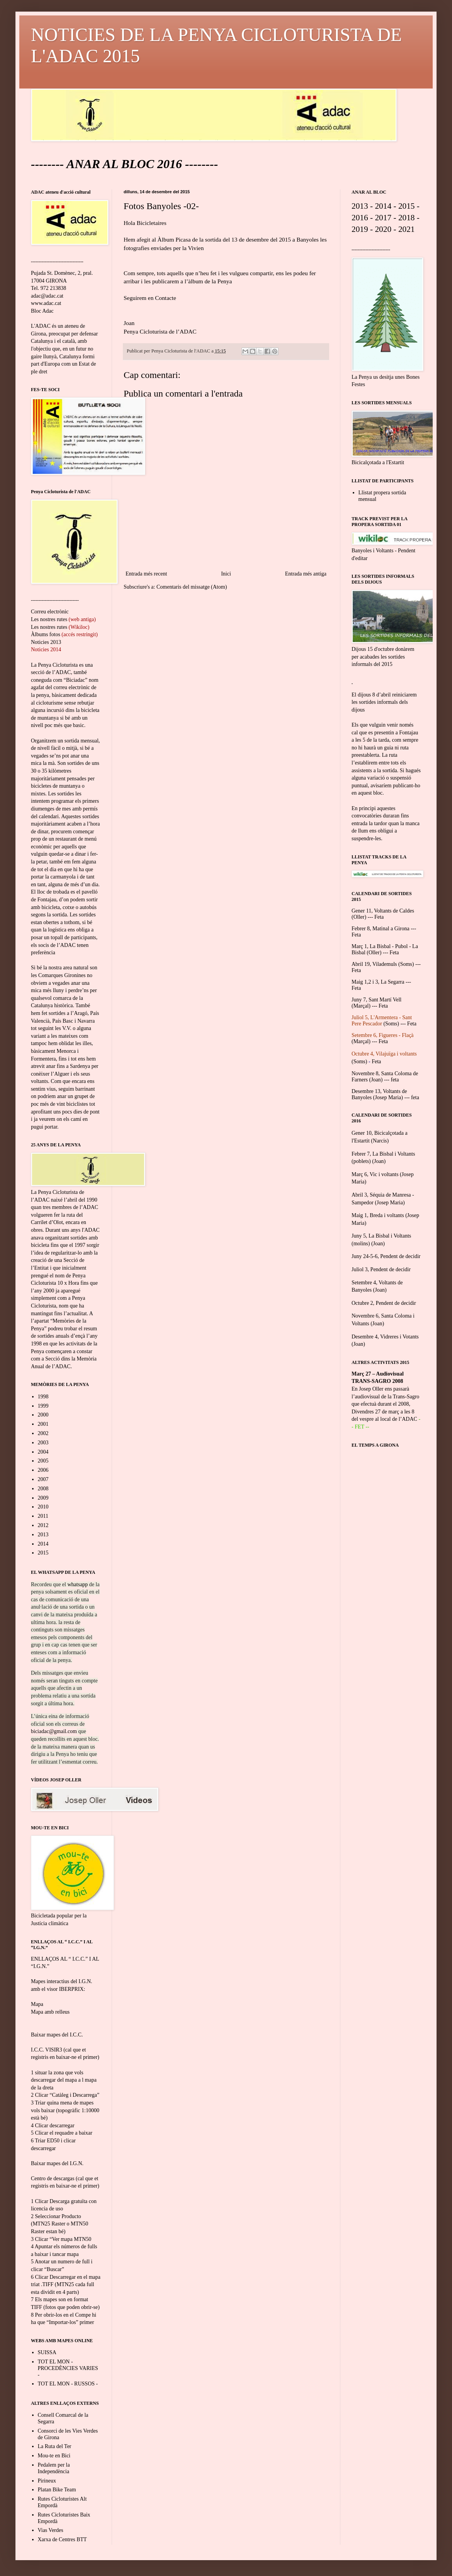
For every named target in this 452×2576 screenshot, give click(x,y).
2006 (43, 1470)
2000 (43, 1415)
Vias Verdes (50, 2530)
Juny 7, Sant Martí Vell (376, 1000)
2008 (43, 1488)
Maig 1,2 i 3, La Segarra (378, 982)
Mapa (37, 2004)
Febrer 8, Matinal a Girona (381, 928)
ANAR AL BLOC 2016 (124, 164)
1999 (43, 1406)
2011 (43, 1516)
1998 (43, 1397)
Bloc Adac (42, 311)
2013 (43, 1534)
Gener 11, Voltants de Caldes (383, 911)
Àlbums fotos (45, 634)
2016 (360, 217)
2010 (43, 1507)
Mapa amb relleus (50, 2012)
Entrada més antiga (305, 574)
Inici (226, 574)
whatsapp (77, 1584)
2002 (43, 1433)
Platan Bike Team (57, 2490)
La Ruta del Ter (54, 2446)
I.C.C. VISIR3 (46, 2050)
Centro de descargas (52, 2178)
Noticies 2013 (46, 642)
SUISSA (47, 2352)
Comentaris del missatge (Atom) (191, 587)
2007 (43, 1479)
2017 (383, 217)
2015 (43, 1553)
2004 (43, 1452)
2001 (43, 1424)
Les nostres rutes (49, 619)
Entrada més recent (146, 574)
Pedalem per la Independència (54, 2468)
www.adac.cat (46, 303)
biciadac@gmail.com (54, 1731)
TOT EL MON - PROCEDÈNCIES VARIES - (68, 2368)
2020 (383, 229)
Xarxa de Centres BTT (62, 2539)
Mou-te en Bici (54, 2456)
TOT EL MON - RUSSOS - (68, 2384)
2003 (43, 1442)
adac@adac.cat (47, 296)
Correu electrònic (50, 612)
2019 (360, 229)
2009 (43, 1498)
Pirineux (47, 2481)
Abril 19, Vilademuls (374, 964)
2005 (43, 1461)
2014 (43, 1544)
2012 (43, 1525)
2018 (406, 217)
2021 (406, 229)
